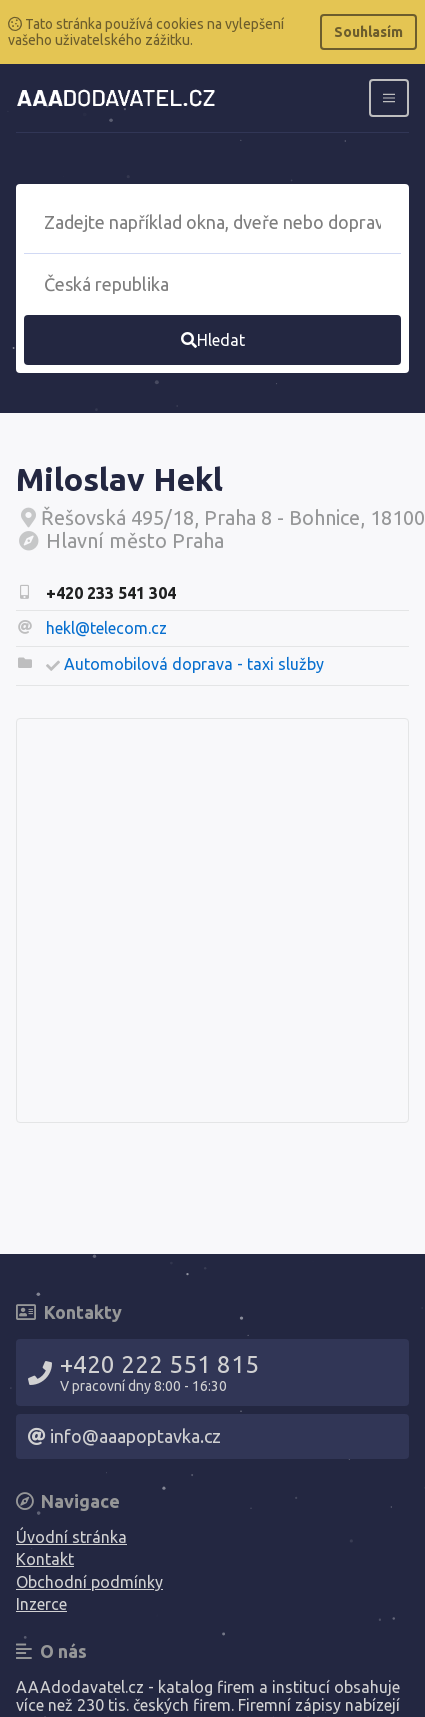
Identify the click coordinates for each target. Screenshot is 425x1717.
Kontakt (45, 1559)
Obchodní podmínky (89, 1582)
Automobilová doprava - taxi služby (194, 664)
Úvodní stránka (71, 1537)
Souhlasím (368, 32)
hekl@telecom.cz (106, 628)
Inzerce (41, 1604)
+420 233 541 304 (111, 593)
